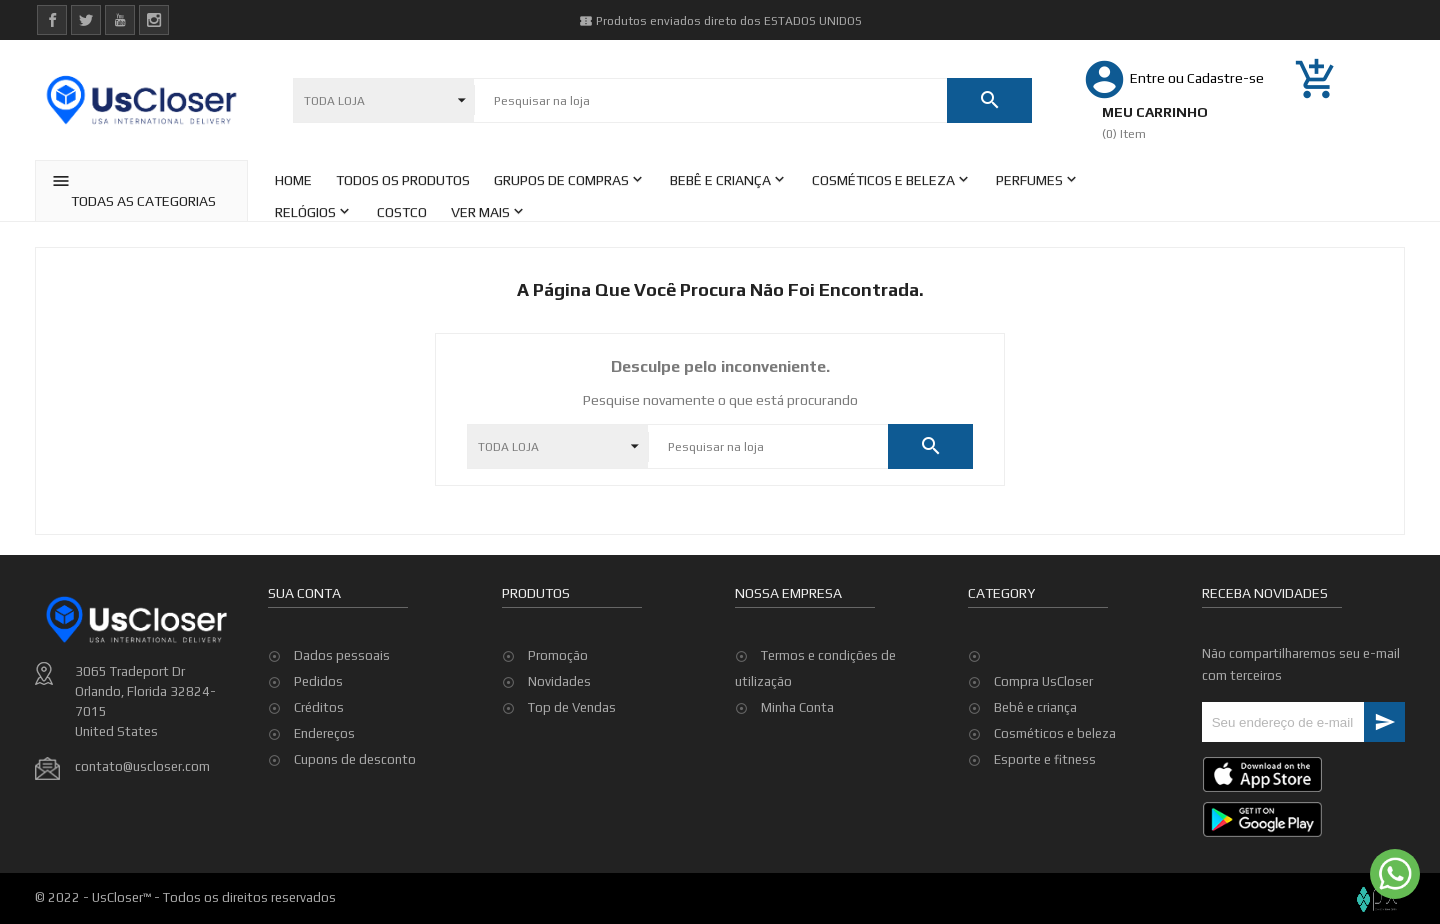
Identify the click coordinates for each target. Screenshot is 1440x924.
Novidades (559, 681)
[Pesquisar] (710, 101)
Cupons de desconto (355, 759)
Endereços (324, 733)
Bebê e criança (1035, 707)
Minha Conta (797, 707)
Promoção (558, 655)
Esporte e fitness (1045, 759)
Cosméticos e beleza (1055, 733)
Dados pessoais (342, 655)
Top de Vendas (572, 707)
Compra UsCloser (1043, 681)
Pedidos (318, 681)
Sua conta (304, 593)
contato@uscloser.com (142, 766)
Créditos (319, 707)
